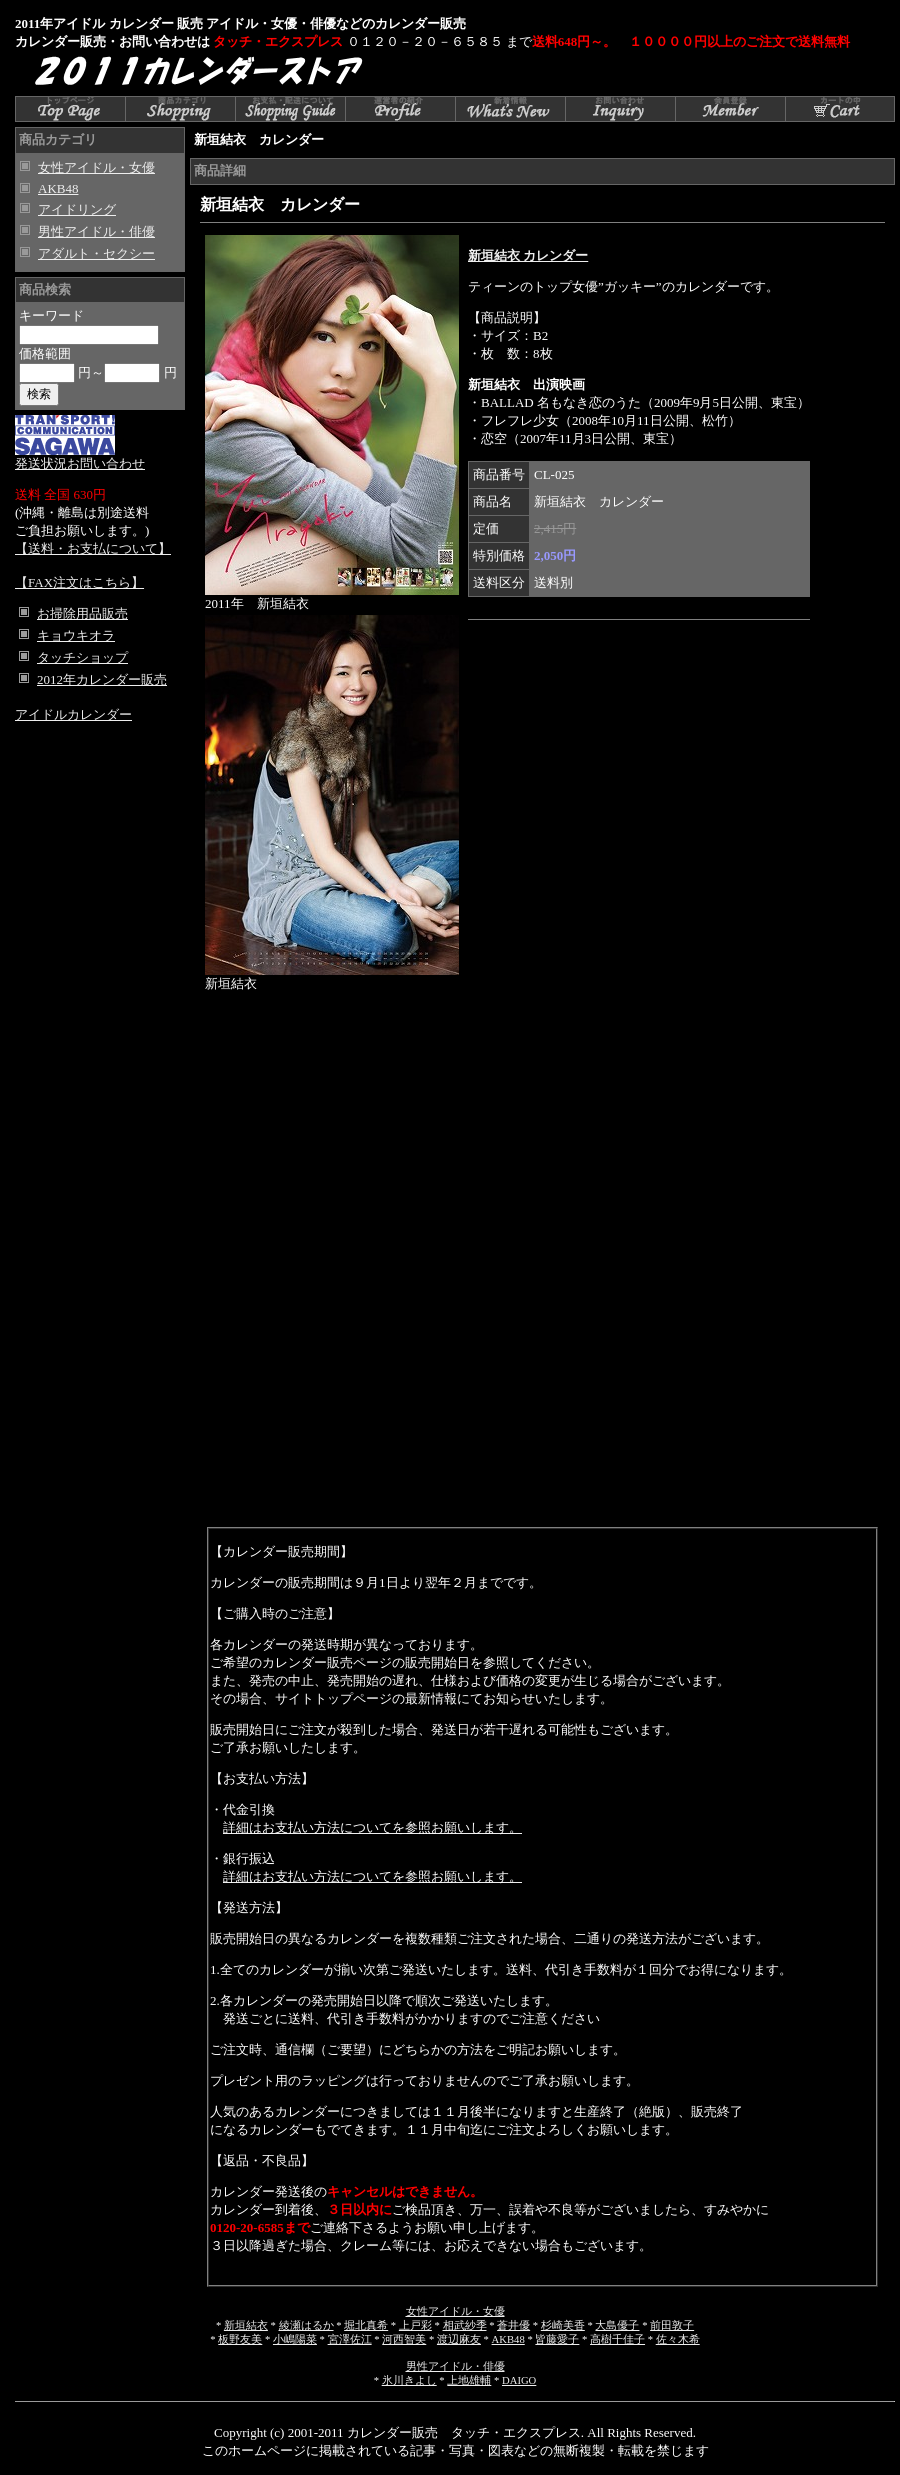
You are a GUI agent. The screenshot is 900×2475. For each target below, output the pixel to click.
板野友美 (240, 2339)
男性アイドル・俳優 (96, 231)
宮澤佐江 (350, 2339)
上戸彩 (415, 2325)
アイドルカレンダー (73, 714)
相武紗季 (465, 2325)
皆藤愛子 (557, 2339)
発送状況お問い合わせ (80, 457)
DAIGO (519, 2380)
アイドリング (77, 209)
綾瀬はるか (306, 2325)
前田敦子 (672, 2325)
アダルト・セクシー (96, 253)
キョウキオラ (76, 635)
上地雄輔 (469, 2380)
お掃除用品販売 (82, 613)
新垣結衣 (246, 2325)
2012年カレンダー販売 (102, 679)
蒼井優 (513, 2325)
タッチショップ (82, 657)
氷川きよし (409, 2380)
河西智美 (404, 2339)
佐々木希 (678, 2339)
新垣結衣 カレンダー (528, 255)
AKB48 (58, 188)
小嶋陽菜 (295, 2339)
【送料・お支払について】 (93, 548)
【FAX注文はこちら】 (79, 582)
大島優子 (617, 2325)
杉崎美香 (563, 2325)
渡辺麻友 (459, 2339)
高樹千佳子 (617, 2339)
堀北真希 (366, 2325)
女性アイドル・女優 (96, 167)
